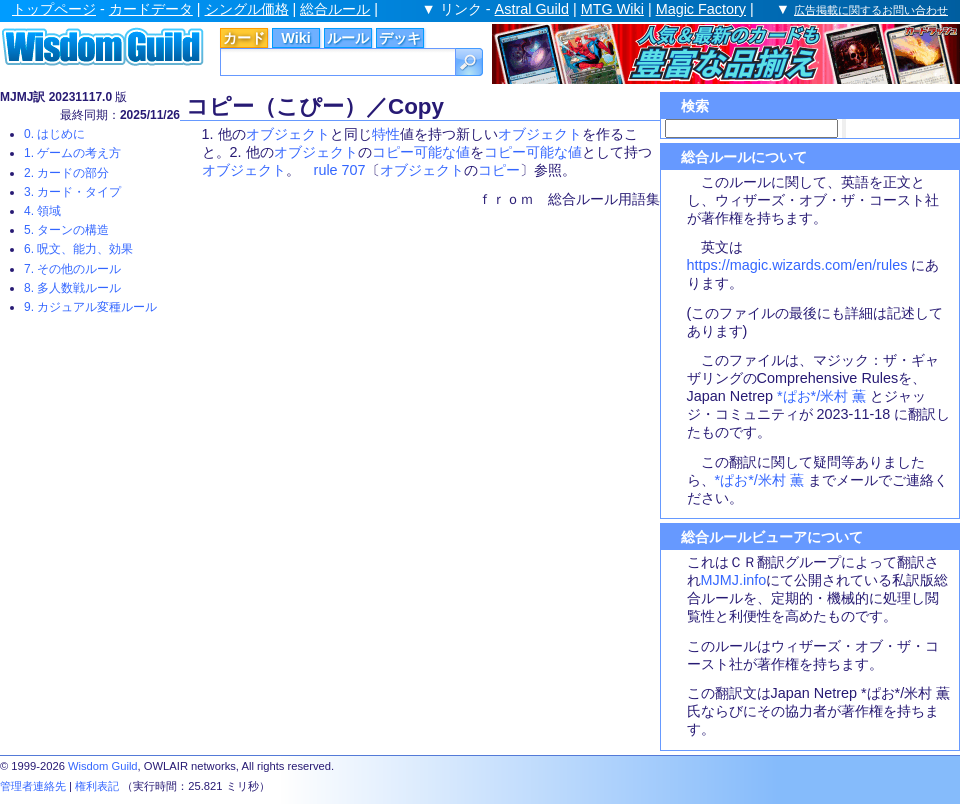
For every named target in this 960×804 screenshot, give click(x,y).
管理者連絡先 (33, 786)
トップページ (54, 9)
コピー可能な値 (421, 152)
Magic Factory (701, 9)
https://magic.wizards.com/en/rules (797, 265)
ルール (348, 38)
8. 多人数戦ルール (72, 288)
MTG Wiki (612, 9)
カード (244, 38)
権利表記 (97, 786)
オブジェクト (288, 134)
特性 (386, 134)
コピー (499, 170)
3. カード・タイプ (72, 192)
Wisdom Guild (103, 766)
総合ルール (335, 9)
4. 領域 (42, 211)
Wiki (295, 38)
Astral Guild (532, 9)
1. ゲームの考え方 (72, 153)
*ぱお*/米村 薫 (821, 396)
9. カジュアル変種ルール (90, 307)
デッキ (400, 38)
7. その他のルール (72, 269)
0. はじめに (54, 134)
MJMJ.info (734, 580)
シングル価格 (247, 9)
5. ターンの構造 (66, 230)
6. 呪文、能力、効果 (78, 249)
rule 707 (340, 170)
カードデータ (151, 9)
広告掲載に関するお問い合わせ (871, 10)
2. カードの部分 (66, 173)
